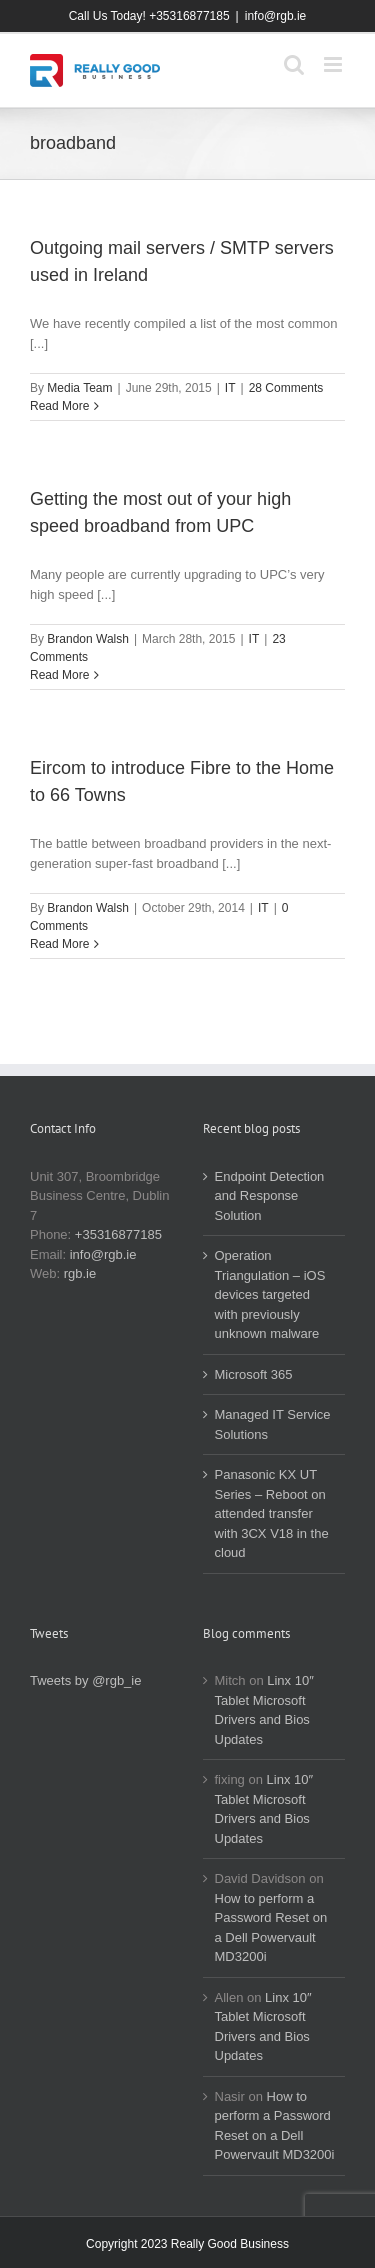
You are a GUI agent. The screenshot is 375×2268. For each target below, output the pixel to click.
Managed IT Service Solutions (273, 1424)
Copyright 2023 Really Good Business (187, 2244)
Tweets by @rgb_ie (85, 1680)
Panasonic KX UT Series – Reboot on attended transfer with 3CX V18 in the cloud (272, 1513)
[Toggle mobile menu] (334, 64)
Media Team (79, 388)
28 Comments (286, 388)
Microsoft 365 (254, 1374)
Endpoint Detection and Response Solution (270, 1196)
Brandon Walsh (88, 639)
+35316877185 (118, 1234)
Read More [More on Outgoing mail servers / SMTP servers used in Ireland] (59, 406)
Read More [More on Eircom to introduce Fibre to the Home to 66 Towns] (59, 944)
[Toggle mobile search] (294, 64)
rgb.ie (80, 1273)
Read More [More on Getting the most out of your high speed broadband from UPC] (59, 675)
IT (230, 388)
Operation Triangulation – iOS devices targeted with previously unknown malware (270, 1294)
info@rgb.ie (276, 16)
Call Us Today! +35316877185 (149, 16)
